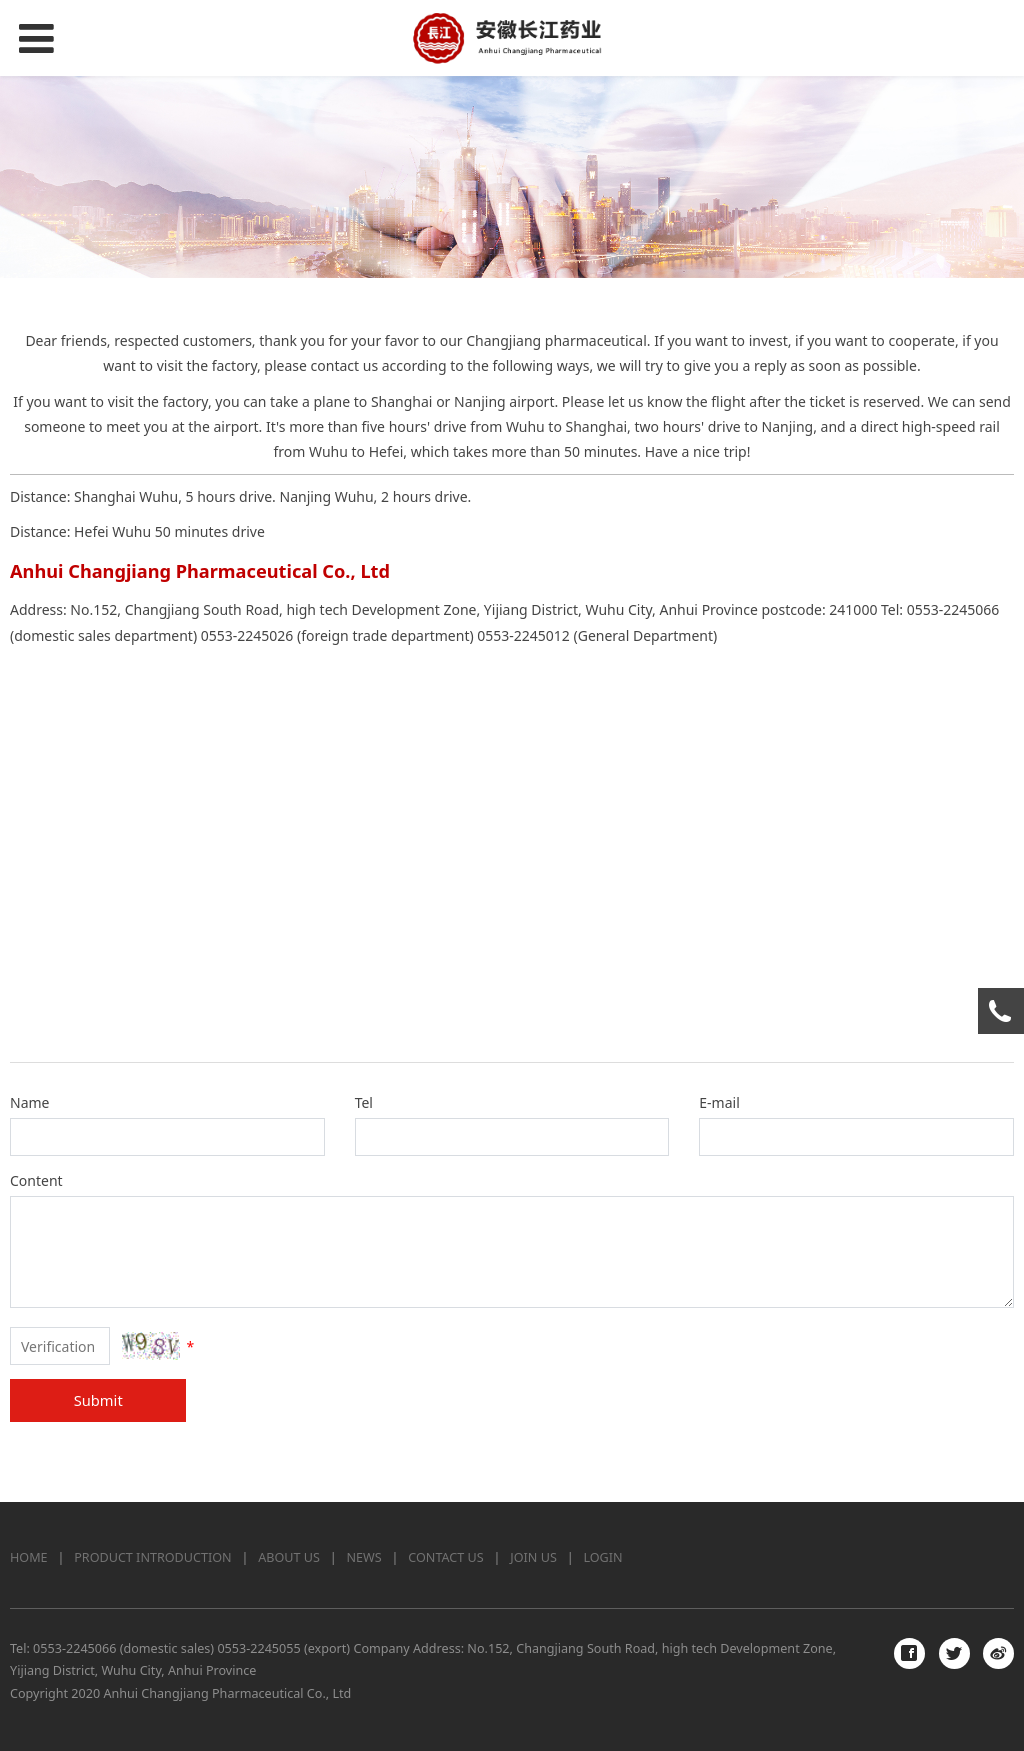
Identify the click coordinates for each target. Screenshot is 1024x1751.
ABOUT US (289, 1557)
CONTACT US (445, 1557)
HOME (29, 1557)
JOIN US (533, 1557)
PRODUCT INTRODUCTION (152, 1557)
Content (36, 1180)
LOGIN (602, 1557)
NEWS (364, 1557)
